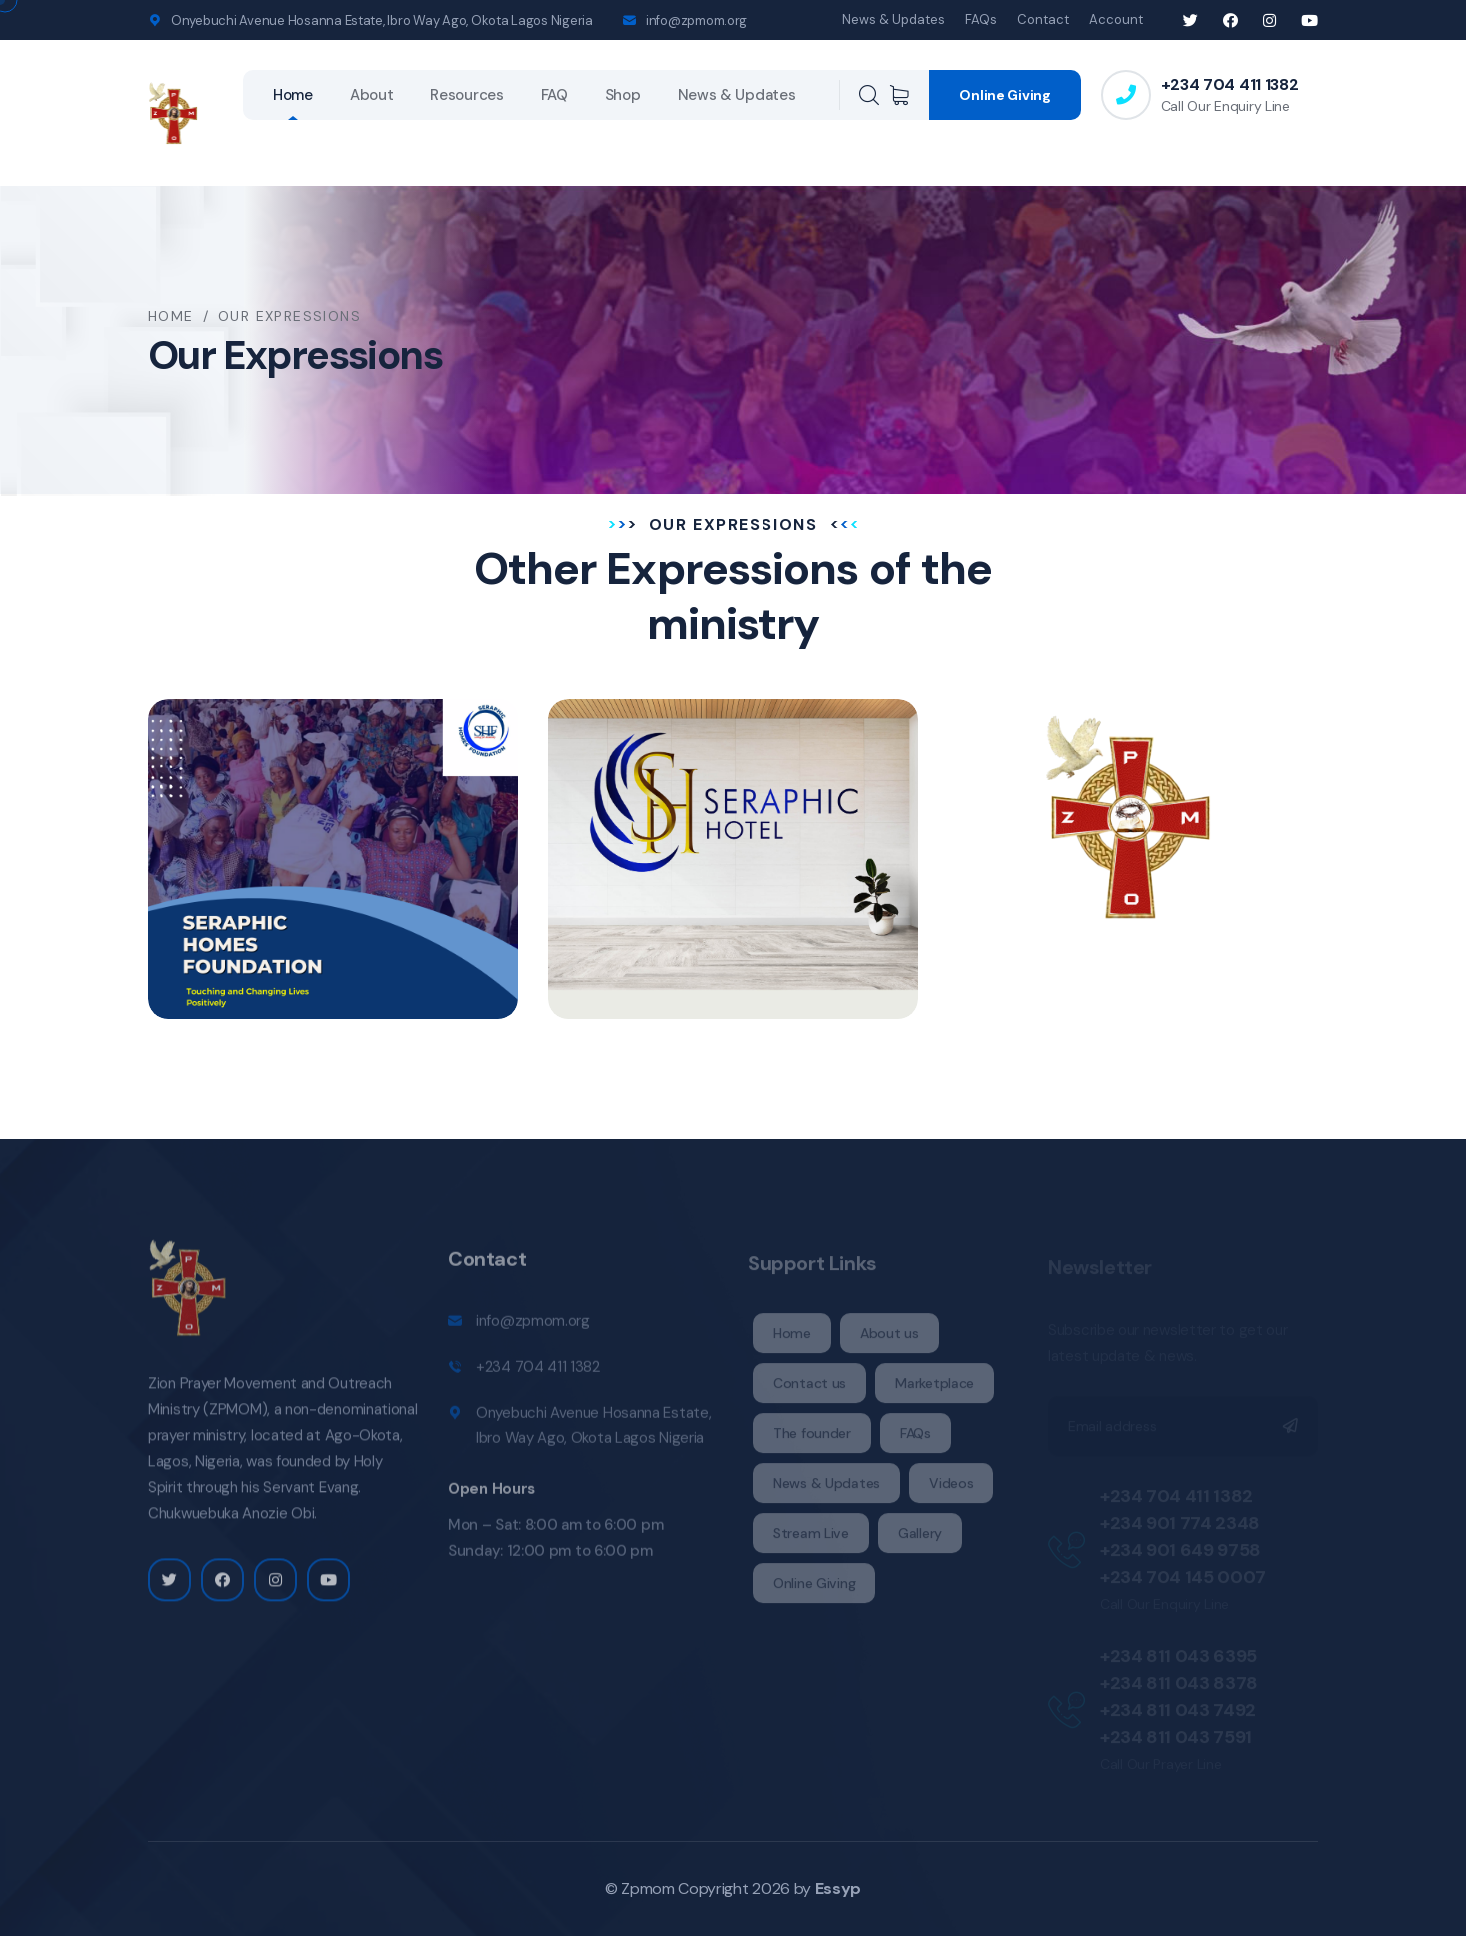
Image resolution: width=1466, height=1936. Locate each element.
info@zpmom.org (696, 20)
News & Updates (893, 19)
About (372, 95)
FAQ (554, 95)
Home (293, 95)
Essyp (838, 1888)
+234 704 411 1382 (1230, 84)
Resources (466, 95)
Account (1116, 19)
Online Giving (1004, 95)
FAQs (981, 19)
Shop (623, 95)
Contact (1043, 19)
